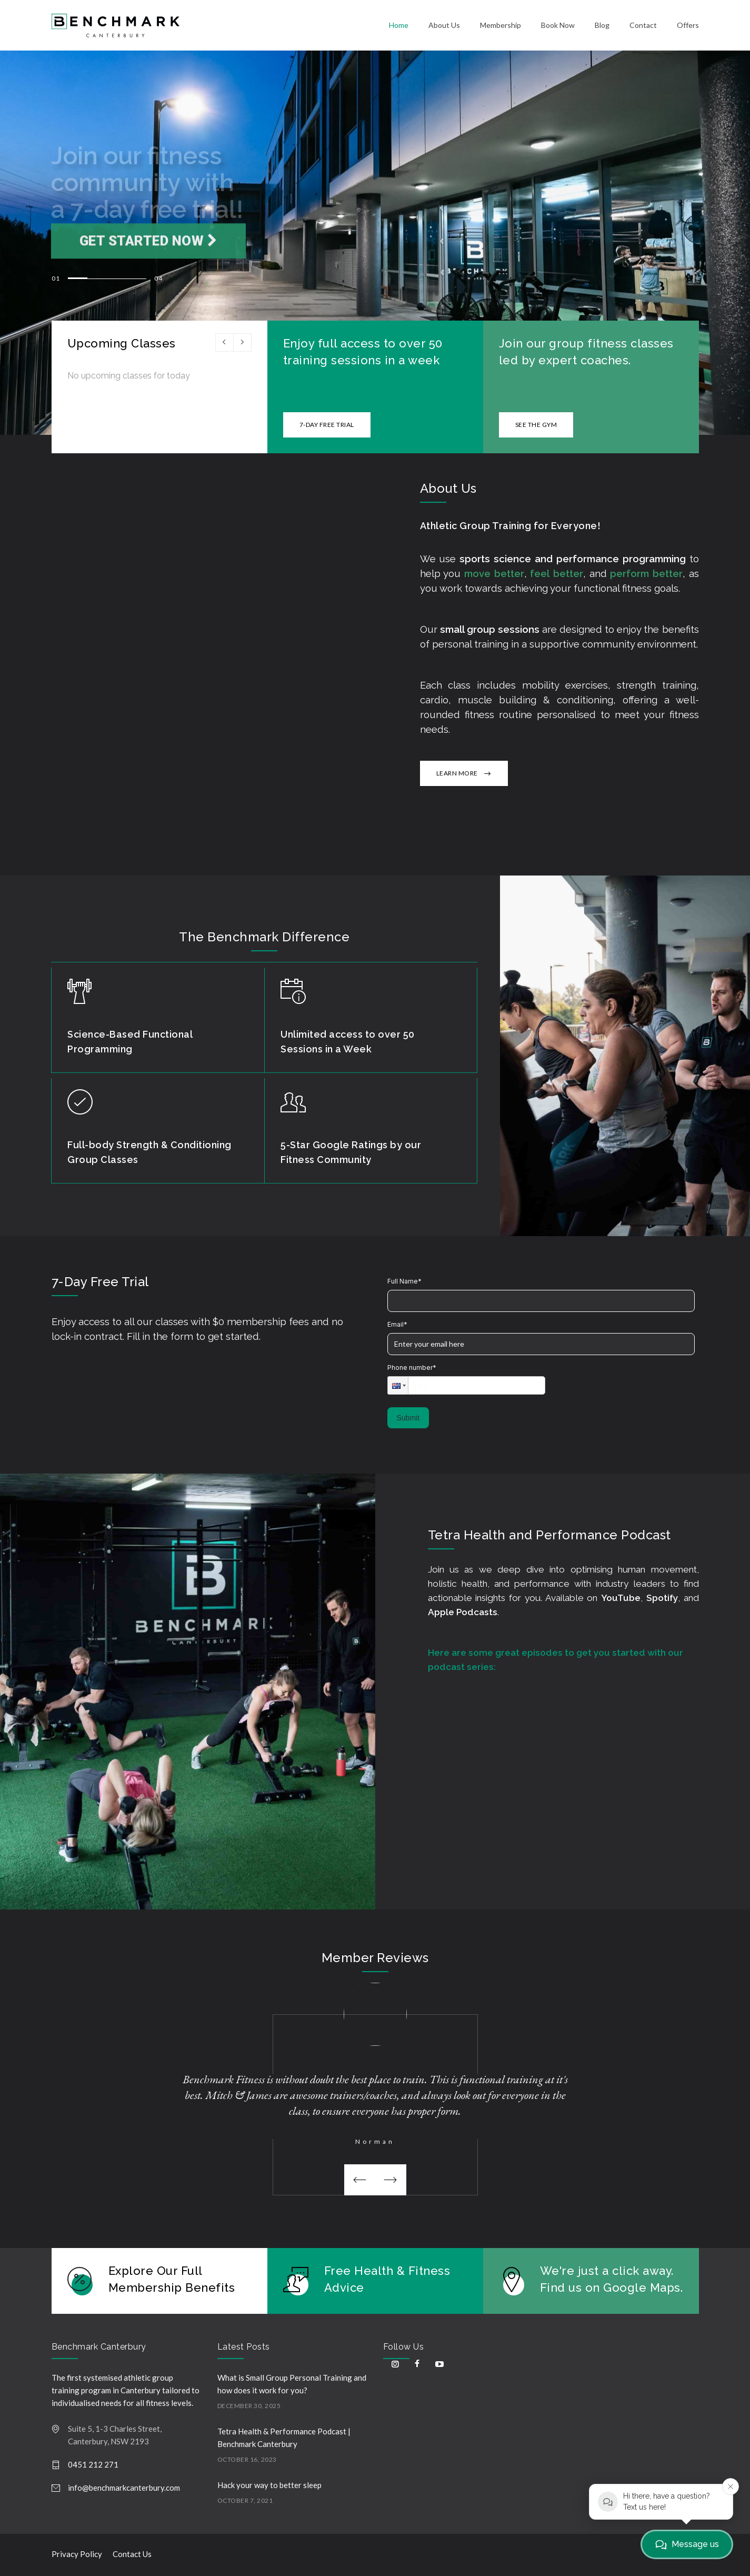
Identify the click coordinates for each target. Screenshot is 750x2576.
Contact (643, 25)
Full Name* (404, 1281)
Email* (397, 1324)
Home (398, 25)
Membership (500, 25)
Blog (602, 25)
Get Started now (148, 259)
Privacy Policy (77, 2554)
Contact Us (132, 2554)
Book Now (558, 25)
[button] (398, 1385)
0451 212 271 (93, 2464)
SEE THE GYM (536, 425)
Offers (688, 25)
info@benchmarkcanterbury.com (124, 2487)
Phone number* (411, 1367)
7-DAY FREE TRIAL (326, 425)
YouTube (621, 1598)
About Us (444, 25)
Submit (408, 1418)
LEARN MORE (457, 773)
